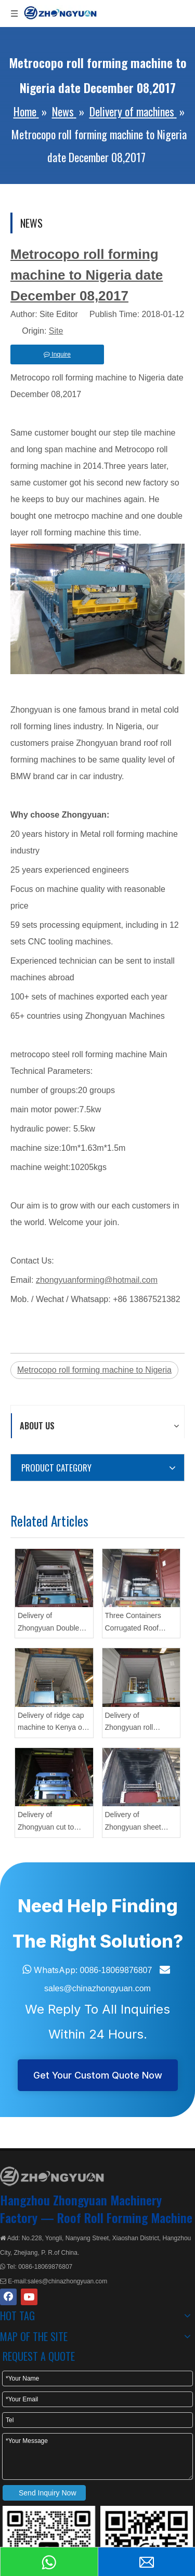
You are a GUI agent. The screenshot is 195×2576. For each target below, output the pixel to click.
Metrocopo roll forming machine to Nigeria (94, 1369)
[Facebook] (8, 2297)
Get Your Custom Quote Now (97, 2075)
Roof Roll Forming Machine (124, 2217)
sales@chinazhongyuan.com (97, 1988)
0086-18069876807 (116, 1970)
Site (56, 330)
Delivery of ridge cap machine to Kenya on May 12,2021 (52, 1722)
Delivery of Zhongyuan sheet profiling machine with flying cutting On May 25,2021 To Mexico (140, 1822)
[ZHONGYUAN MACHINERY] (52, 2176)
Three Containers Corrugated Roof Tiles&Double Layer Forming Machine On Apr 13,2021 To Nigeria (139, 1623)
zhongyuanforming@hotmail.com (97, 1280)
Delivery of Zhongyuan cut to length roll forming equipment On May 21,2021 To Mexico (48, 1822)
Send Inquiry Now (47, 2493)
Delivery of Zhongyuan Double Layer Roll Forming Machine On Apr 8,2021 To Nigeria (48, 1623)
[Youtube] (29, 2297)
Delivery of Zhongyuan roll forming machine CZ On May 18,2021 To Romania (138, 1722)
